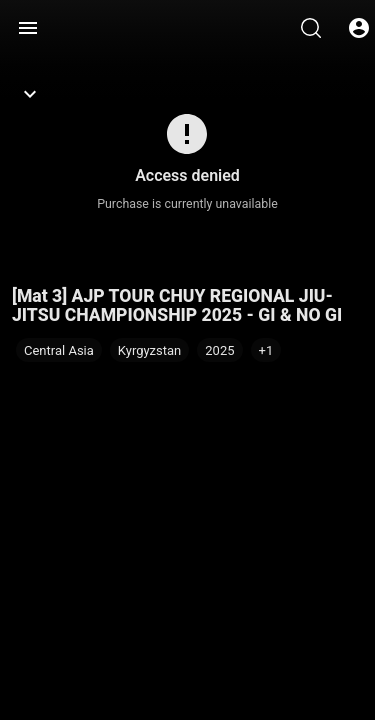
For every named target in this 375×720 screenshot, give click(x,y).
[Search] (311, 28)
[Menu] (28, 28)
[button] (266, 350)
